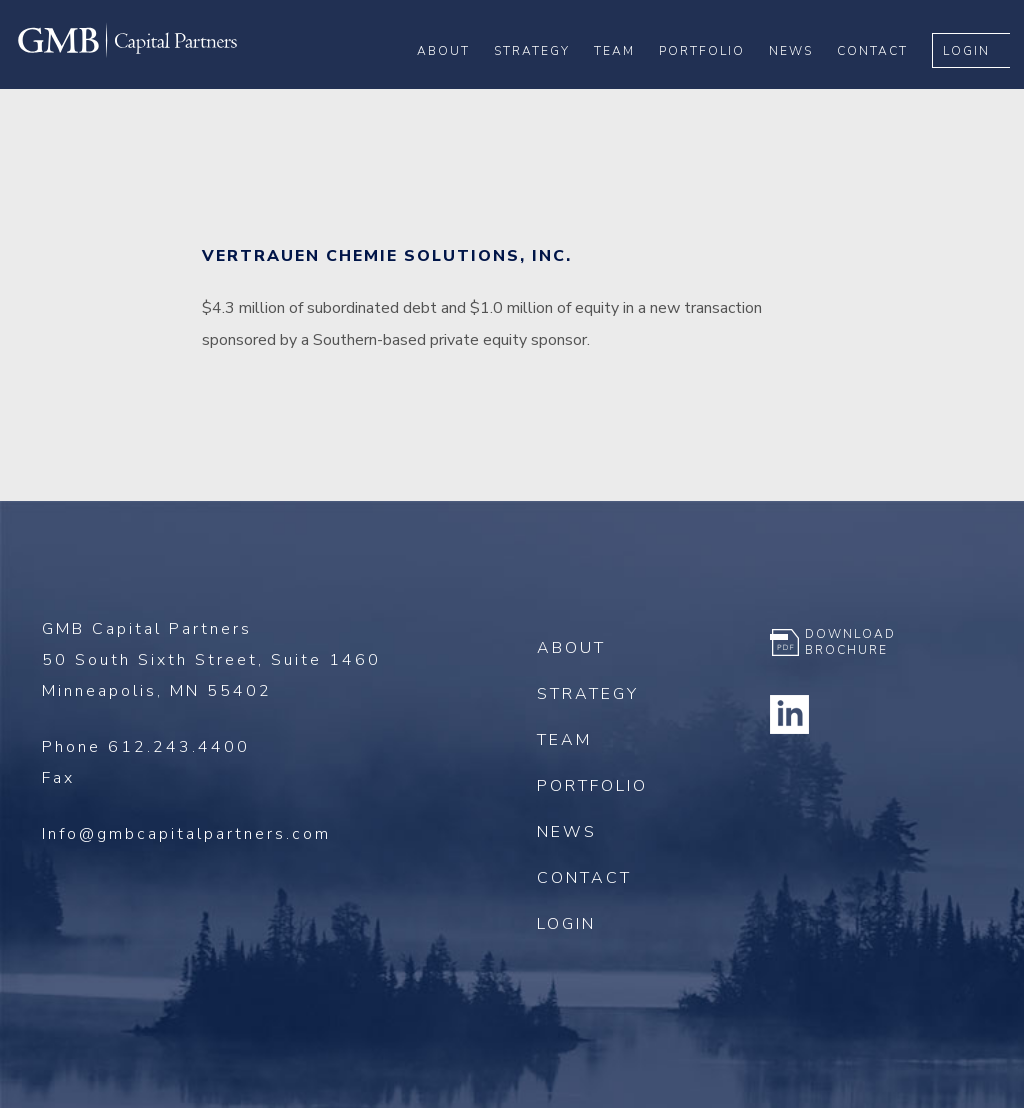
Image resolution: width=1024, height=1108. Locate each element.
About (457, 81)
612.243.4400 (179, 747)
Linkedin (790, 714)
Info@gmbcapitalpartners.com (186, 834)
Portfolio (716, 81)
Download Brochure (850, 642)
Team (628, 81)
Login (980, 81)
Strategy (546, 81)
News (805, 81)
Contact (886, 81)
